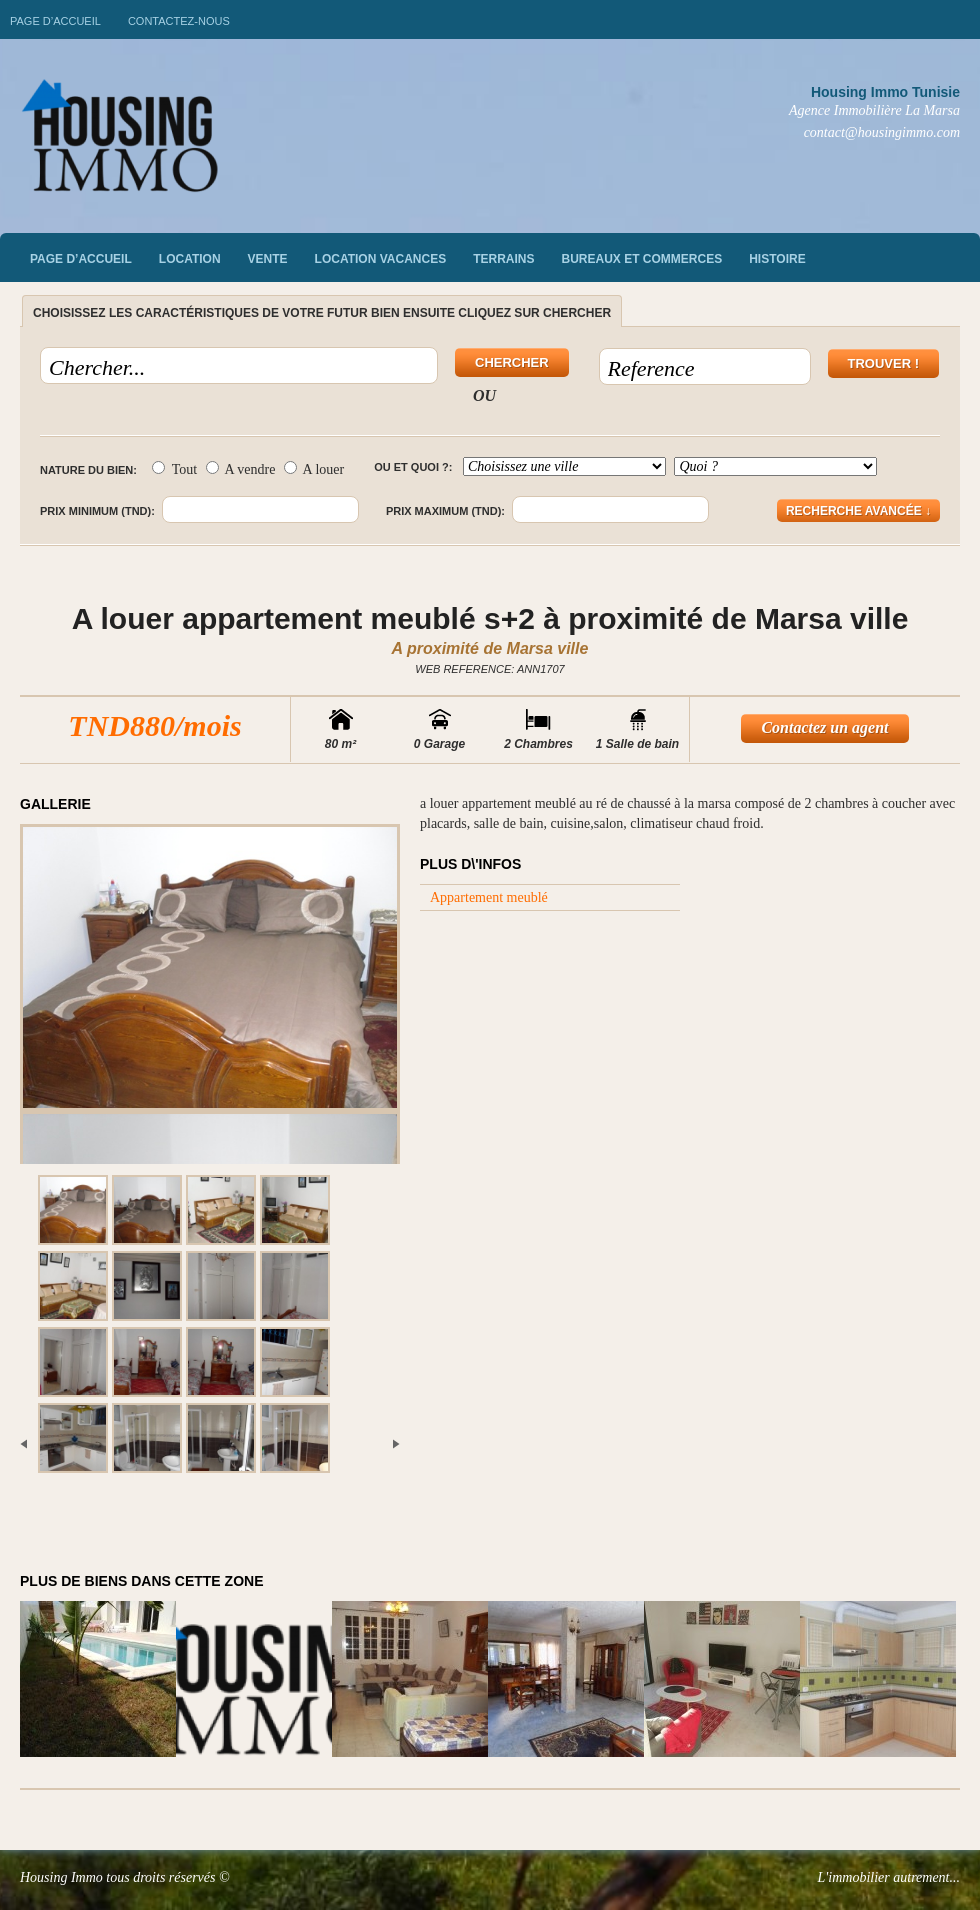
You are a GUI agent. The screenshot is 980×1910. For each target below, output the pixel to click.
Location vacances (381, 259)
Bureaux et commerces (642, 259)
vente (268, 259)
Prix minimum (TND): (97, 511)
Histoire (777, 259)
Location (190, 259)
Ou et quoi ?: (413, 467)
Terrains (503, 259)
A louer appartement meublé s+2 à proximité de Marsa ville (490, 618)
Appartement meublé (489, 897)
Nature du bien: (88, 470)
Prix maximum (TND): (445, 511)
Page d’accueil (55, 21)
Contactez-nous (179, 21)
